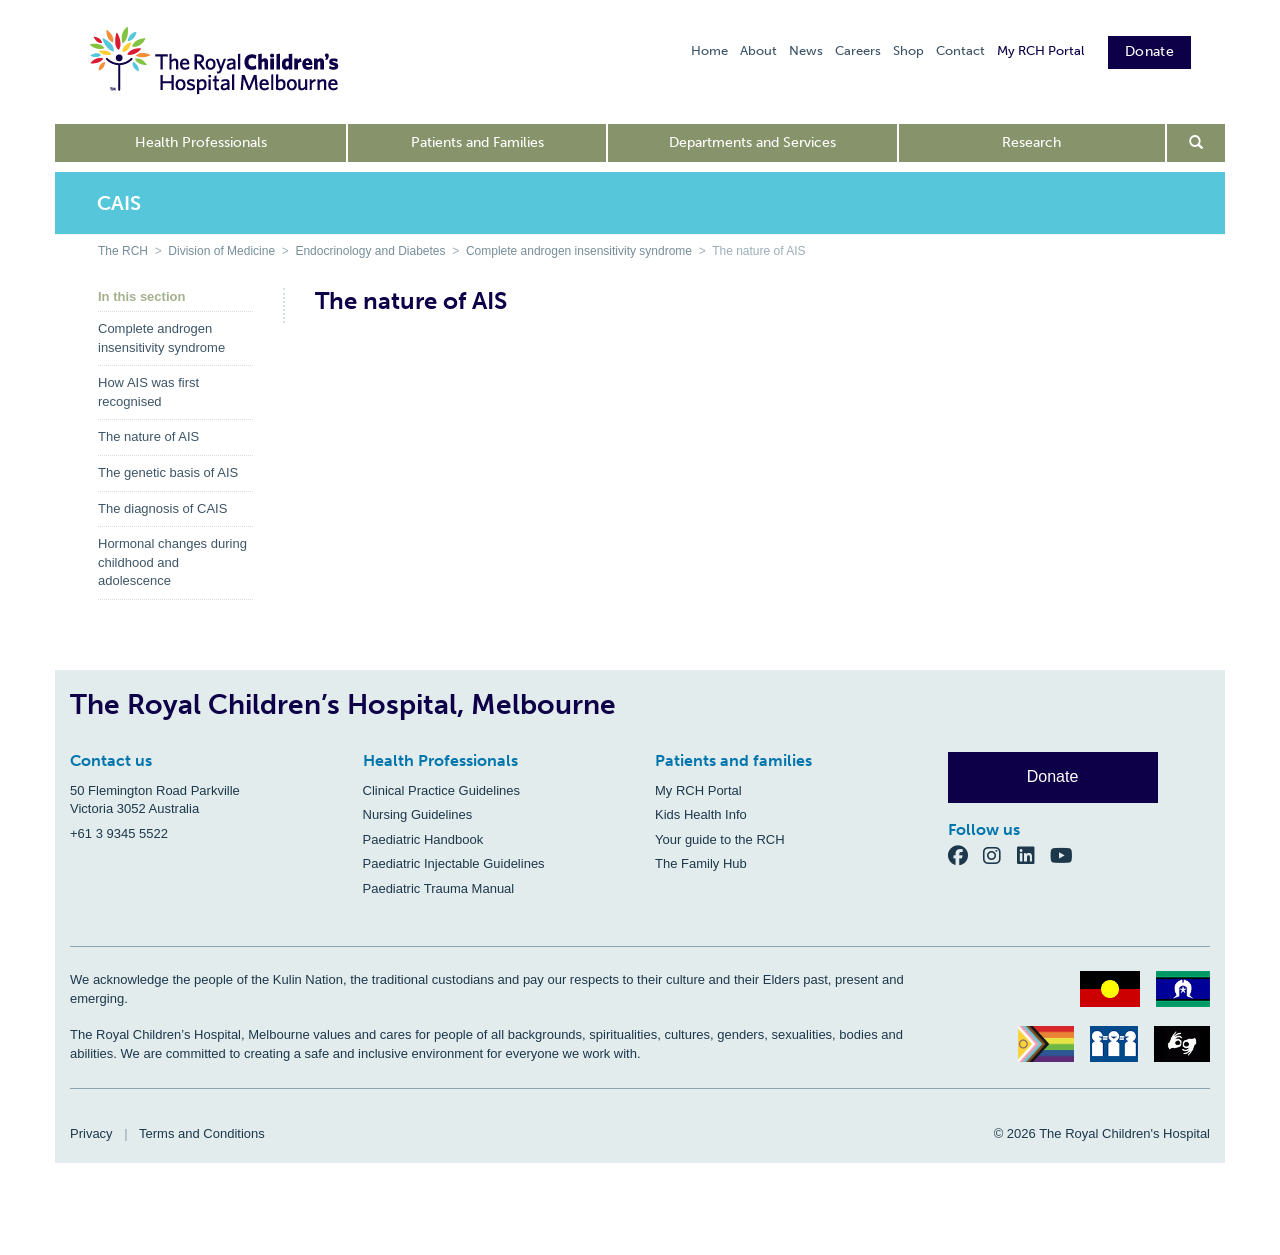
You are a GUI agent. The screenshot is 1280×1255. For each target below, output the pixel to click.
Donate (1149, 51)
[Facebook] (966, 855)
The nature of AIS (148, 436)
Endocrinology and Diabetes (370, 251)
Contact (960, 50)
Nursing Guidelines (418, 814)
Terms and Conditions (202, 1133)
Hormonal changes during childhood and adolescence (172, 562)
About (758, 50)
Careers (858, 50)
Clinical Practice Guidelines (442, 790)
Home (709, 50)
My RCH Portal (1040, 50)
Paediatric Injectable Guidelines (454, 863)
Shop (908, 50)
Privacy (91, 1133)
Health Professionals (201, 142)
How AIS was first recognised (148, 392)
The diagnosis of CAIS (162, 508)
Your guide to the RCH (720, 839)
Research (1031, 142)
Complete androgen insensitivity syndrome (579, 251)
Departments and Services (752, 142)
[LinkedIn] (1034, 855)
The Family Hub (701, 863)
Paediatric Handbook (423, 839)
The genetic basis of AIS (168, 472)
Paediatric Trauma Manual (439, 888)
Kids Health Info (701, 814)
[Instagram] (1000, 855)
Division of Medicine (221, 251)
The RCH (123, 251)
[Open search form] (1196, 143)
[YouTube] (1067, 855)
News (806, 50)
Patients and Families (477, 142)
